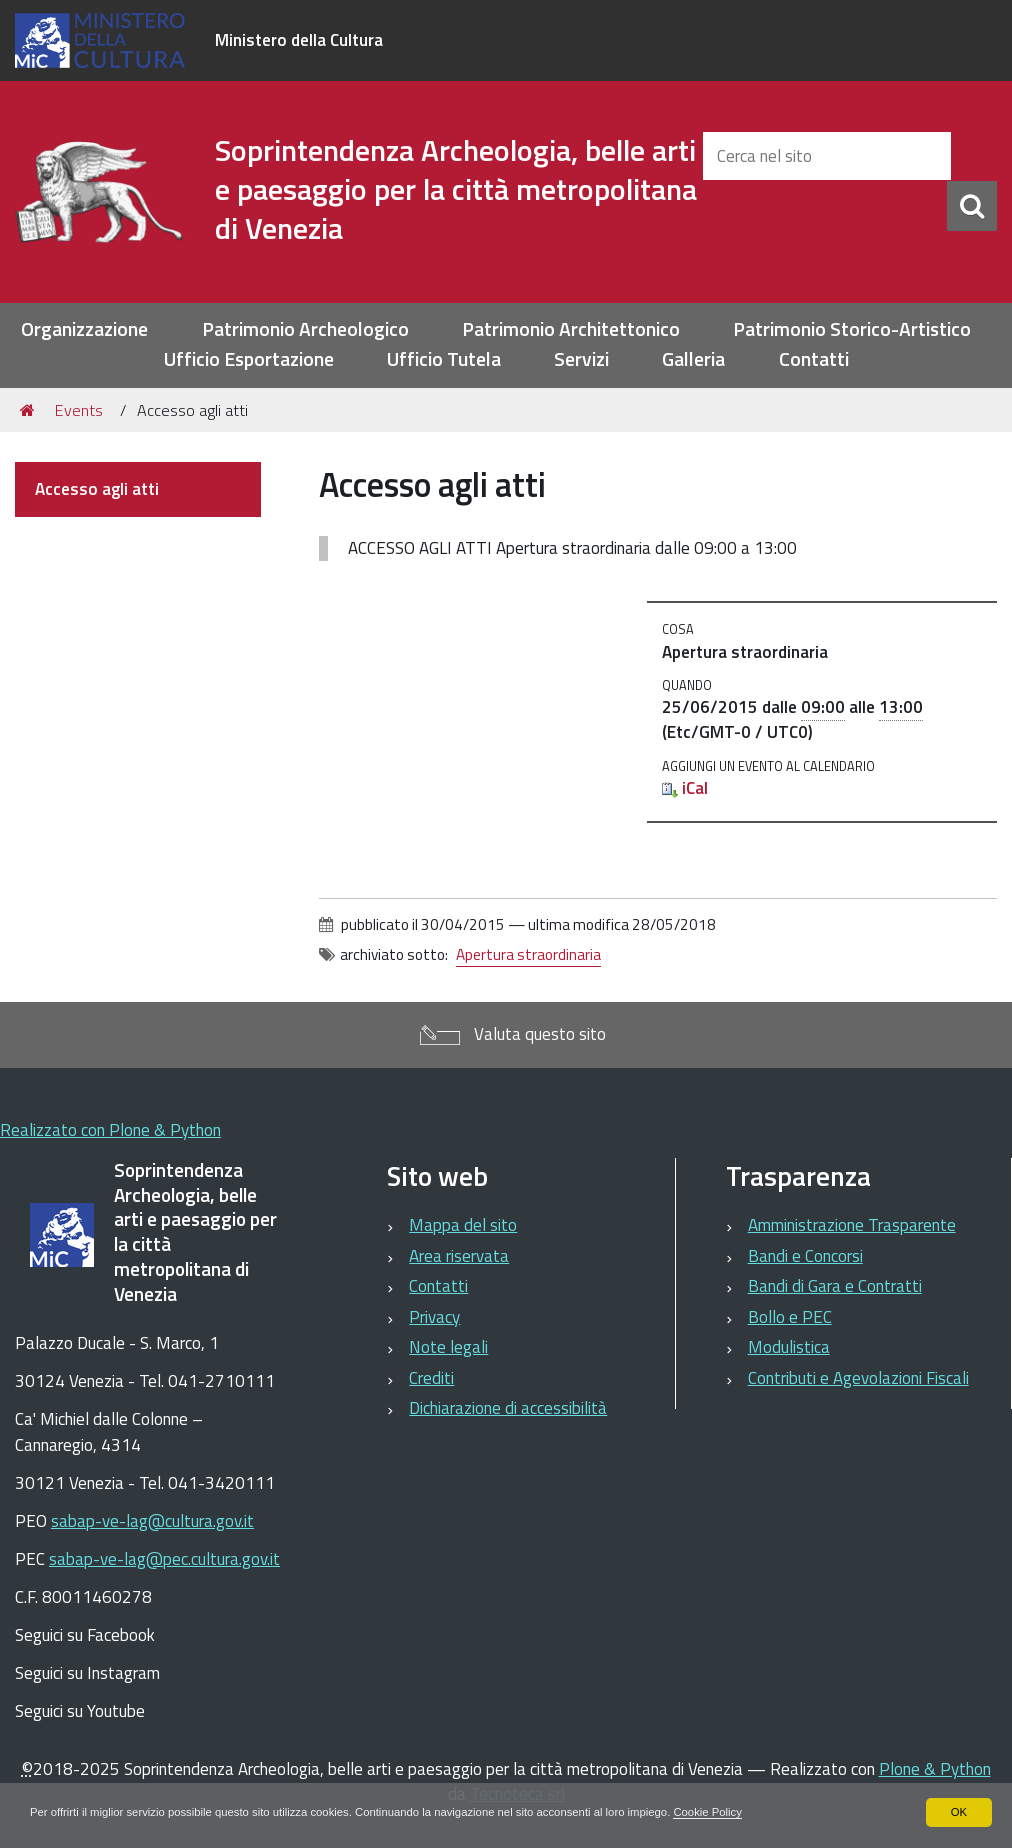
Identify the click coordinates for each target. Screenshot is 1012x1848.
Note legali (448, 1347)
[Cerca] (972, 206)
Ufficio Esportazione (249, 359)
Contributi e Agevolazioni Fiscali (858, 1378)
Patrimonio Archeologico (305, 329)
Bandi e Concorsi (805, 1256)
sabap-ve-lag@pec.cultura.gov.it (164, 1559)
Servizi (581, 359)
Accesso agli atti (97, 489)
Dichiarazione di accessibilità (508, 1408)
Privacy (434, 1317)
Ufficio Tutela (444, 359)
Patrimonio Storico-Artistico (852, 329)
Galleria (693, 359)
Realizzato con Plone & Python (110, 1130)
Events (79, 410)
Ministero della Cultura (299, 40)
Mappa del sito (463, 1225)
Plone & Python (935, 1769)
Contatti (814, 359)
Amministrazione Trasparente (852, 1225)
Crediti (431, 1378)
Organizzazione (84, 329)
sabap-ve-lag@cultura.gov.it (152, 1521)
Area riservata (459, 1256)
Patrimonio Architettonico (571, 329)
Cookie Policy (749, 1812)
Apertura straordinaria (528, 954)
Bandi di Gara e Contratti (835, 1286)
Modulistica (789, 1347)
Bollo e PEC (790, 1317)
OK (958, 1812)
